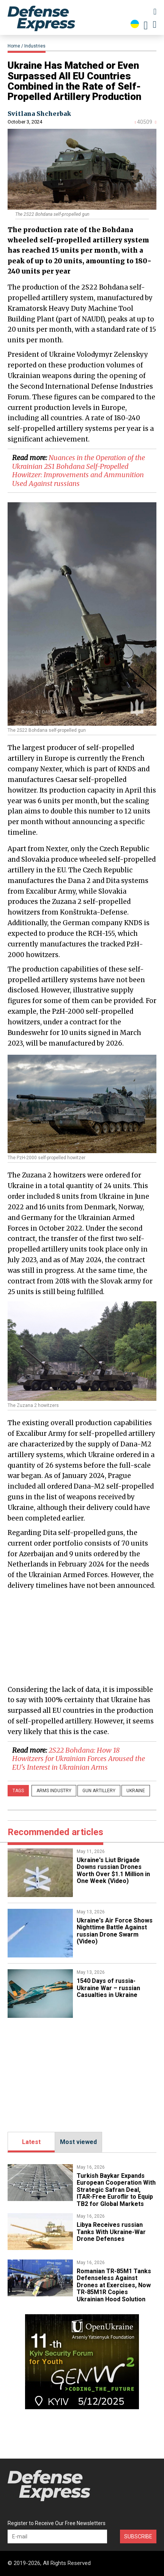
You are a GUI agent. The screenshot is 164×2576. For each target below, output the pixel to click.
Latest (31, 2142)
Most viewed (78, 2142)
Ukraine (135, 1790)
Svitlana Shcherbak (39, 113)
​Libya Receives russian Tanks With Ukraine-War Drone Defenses (111, 2231)
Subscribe (138, 2536)
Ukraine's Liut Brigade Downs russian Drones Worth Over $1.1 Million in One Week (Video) (113, 1870)
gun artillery (98, 1790)
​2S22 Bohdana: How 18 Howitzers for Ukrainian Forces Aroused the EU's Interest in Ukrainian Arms (78, 1759)
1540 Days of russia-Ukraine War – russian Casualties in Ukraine (108, 1987)
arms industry (53, 1790)
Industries (35, 46)
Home (14, 46)
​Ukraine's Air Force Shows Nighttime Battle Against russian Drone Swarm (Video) (115, 1931)
